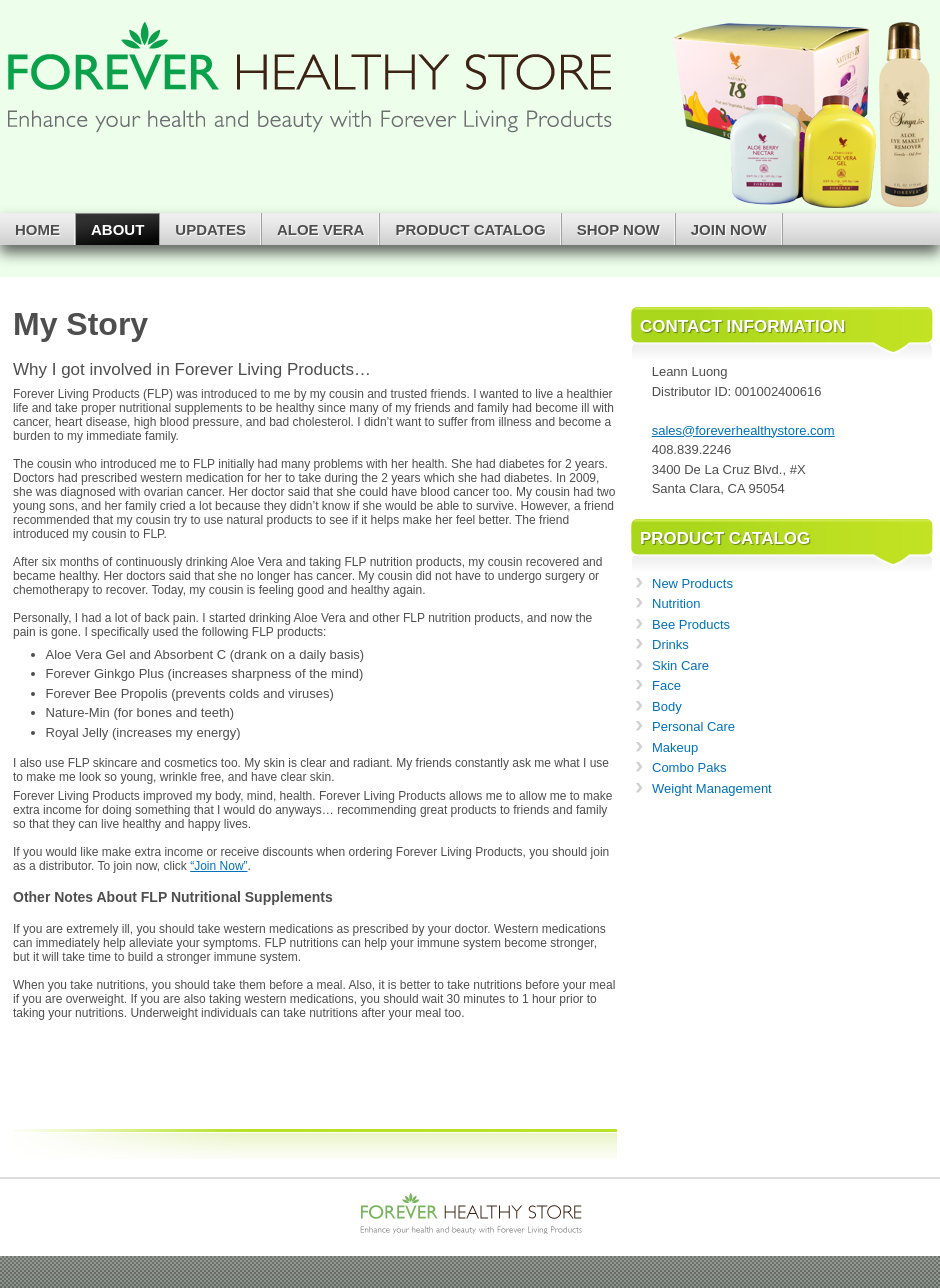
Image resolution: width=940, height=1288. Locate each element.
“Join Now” (218, 866)
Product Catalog (470, 229)
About (117, 229)
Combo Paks (689, 767)
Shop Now (618, 229)
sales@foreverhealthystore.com (743, 430)
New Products (692, 583)
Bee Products (691, 624)
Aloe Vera (321, 229)
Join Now (729, 229)
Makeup (675, 747)
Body (667, 706)
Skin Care (680, 665)
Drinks (670, 644)
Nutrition (676, 603)
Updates (210, 229)
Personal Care (693, 726)
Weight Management (712, 788)
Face (666, 685)
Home (37, 229)
